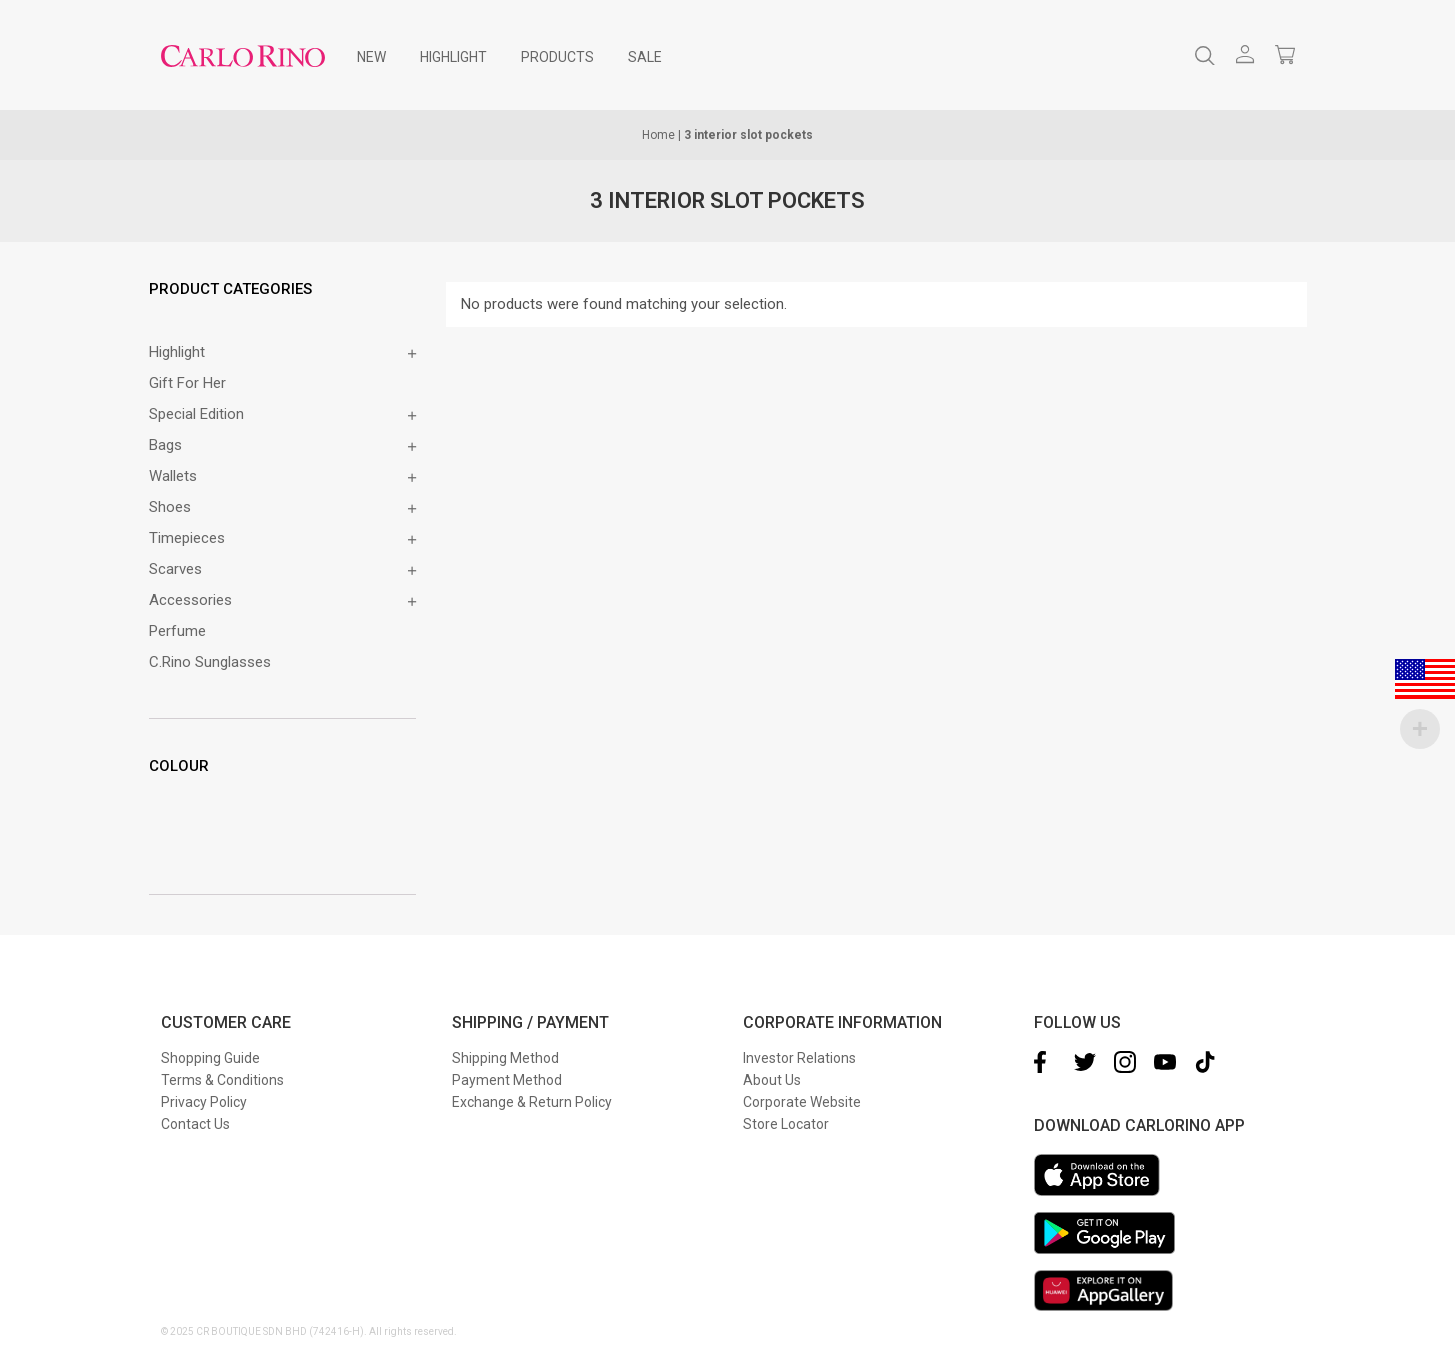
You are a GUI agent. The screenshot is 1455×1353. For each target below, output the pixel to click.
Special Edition (196, 414)
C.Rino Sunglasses (210, 662)
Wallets (173, 476)
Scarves (175, 569)
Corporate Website (802, 1102)
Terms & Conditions (222, 1080)
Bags (165, 445)
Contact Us (195, 1124)
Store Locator (786, 1124)
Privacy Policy (204, 1102)
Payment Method (507, 1080)
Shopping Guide (210, 1058)
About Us (772, 1080)
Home (658, 135)
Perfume (177, 631)
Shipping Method (505, 1058)
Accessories (190, 600)
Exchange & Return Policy (532, 1102)
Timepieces (187, 538)
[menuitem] (371, 57)
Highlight (177, 352)
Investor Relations (799, 1058)
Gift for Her (187, 383)
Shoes (170, 507)
